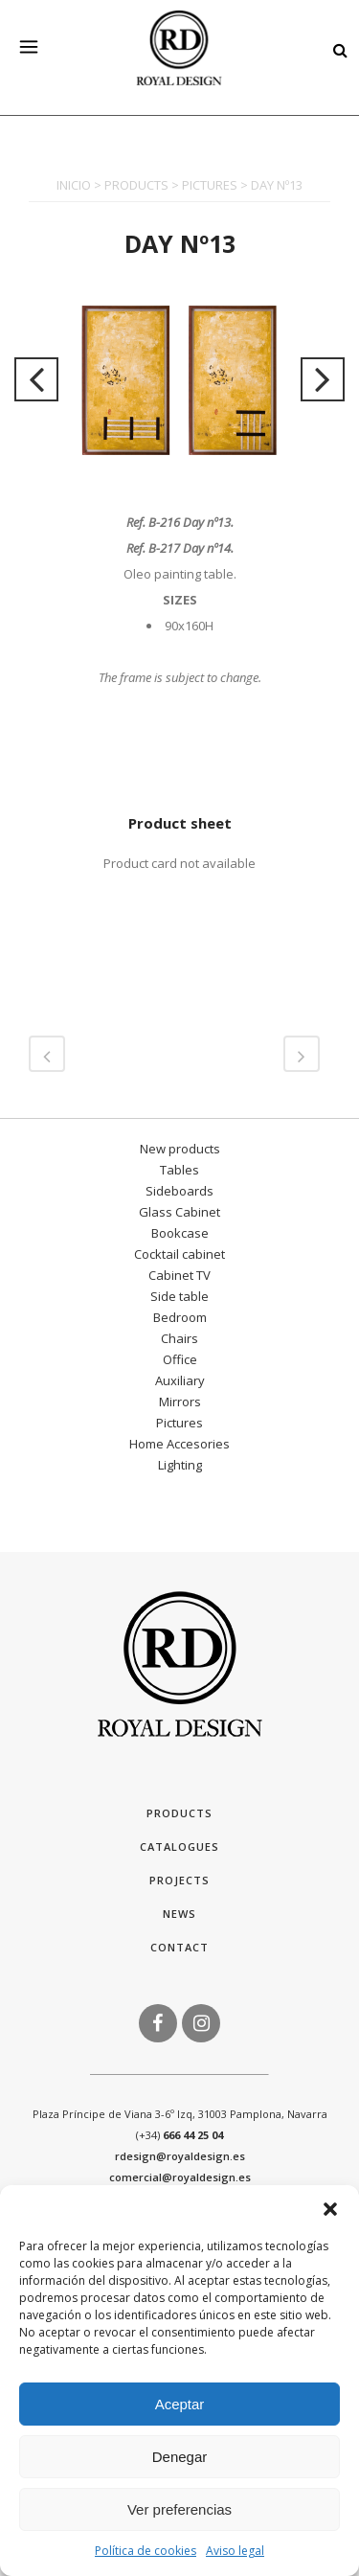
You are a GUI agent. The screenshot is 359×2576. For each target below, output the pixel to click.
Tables (179, 1169)
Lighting (180, 1464)
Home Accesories (179, 1443)
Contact (179, 1947)
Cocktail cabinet (179, 1254)
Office (180, 1359)
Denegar (180, 2457)
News (179, 1913)
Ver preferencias (179, 2509)
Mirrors (180, 1401)
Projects (179, 1880)
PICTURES (209, 185)
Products (179, 1813)
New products (180, 1148)
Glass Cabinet (179, 1211)
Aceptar (180, 2404)
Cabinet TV (179, 1275)
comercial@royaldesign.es (180, 2177)
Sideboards (179, 1190)
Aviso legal (235, 2550)
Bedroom (180, 1317)
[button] (330, 2209)
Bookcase (180, 1233)
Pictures (179, 1422)
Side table (179, 1296)
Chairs (179, 1338)
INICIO (73, 185)
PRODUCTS (136, 185)
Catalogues (179, 1846)
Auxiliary (180, 1380)
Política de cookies (145, 2550)
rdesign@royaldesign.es (180, 2156)
